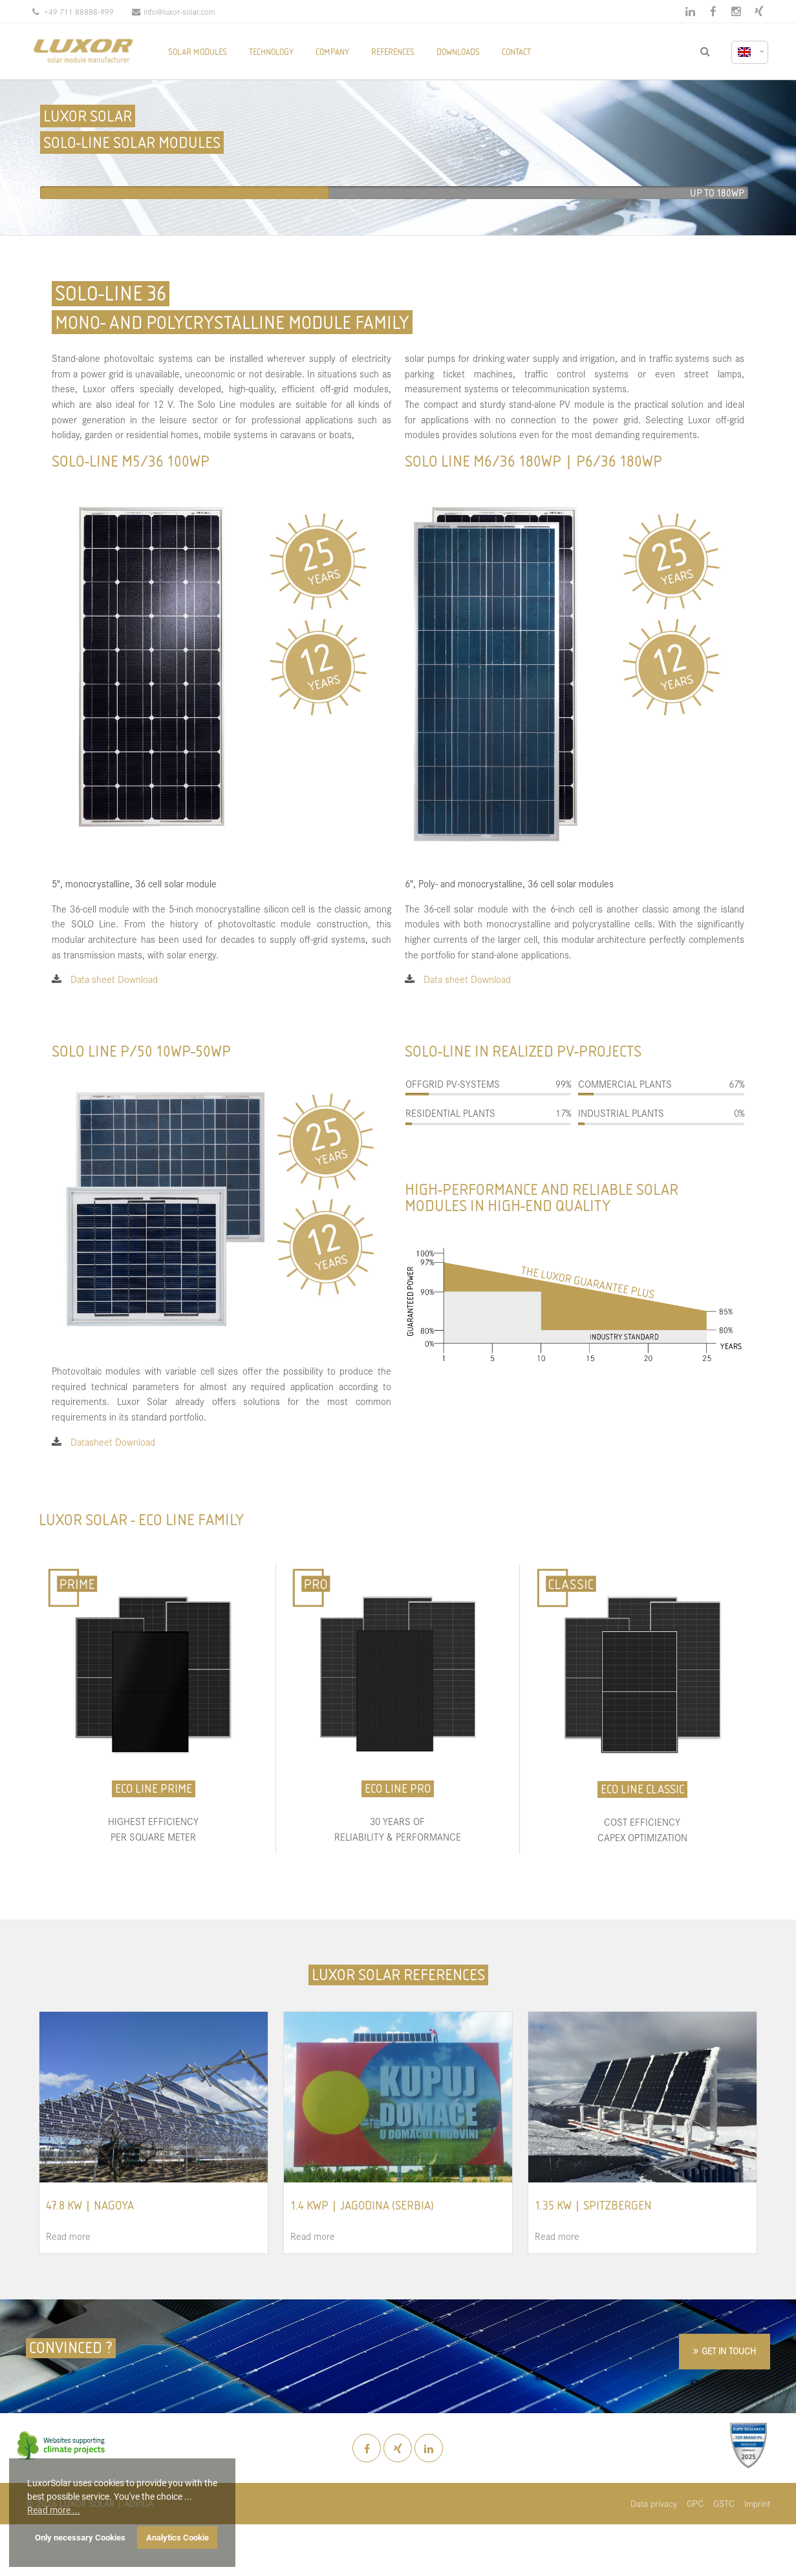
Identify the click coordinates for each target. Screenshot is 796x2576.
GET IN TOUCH (729, 2351)
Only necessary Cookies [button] (80, 2537)
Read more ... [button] (53, 2510)
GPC (695, 2503)
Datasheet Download (112, 1441)
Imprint (757, 2503)
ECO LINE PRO (398, 1788)
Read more (68, 2236)
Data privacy (653, 2503)
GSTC (724, 2503)
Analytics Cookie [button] (177, 2537)
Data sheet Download (114, 979)
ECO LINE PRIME (153, 1788)
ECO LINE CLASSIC (642, 1789)
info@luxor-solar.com (173, 11)
